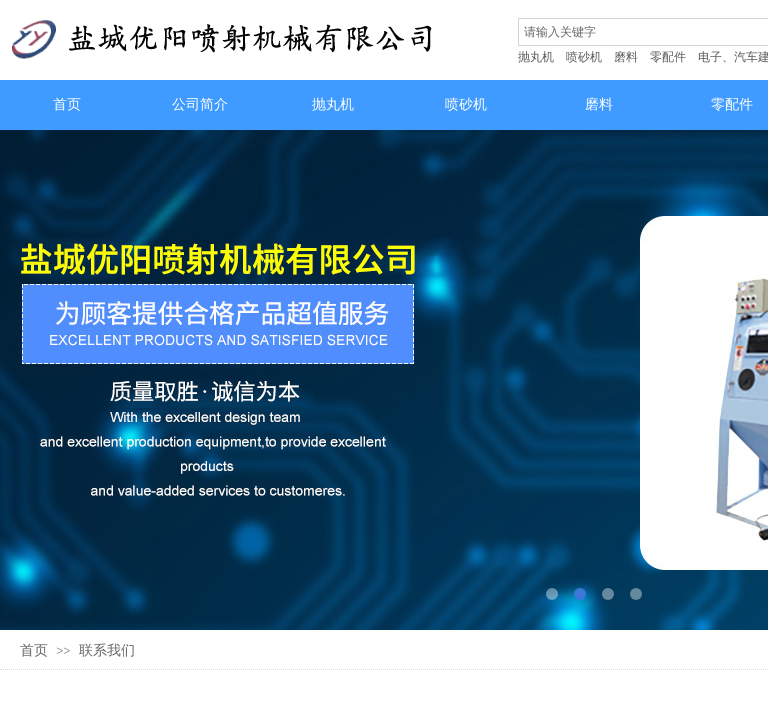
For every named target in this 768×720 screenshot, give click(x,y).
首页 (34, 650)
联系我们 (107, 650)
